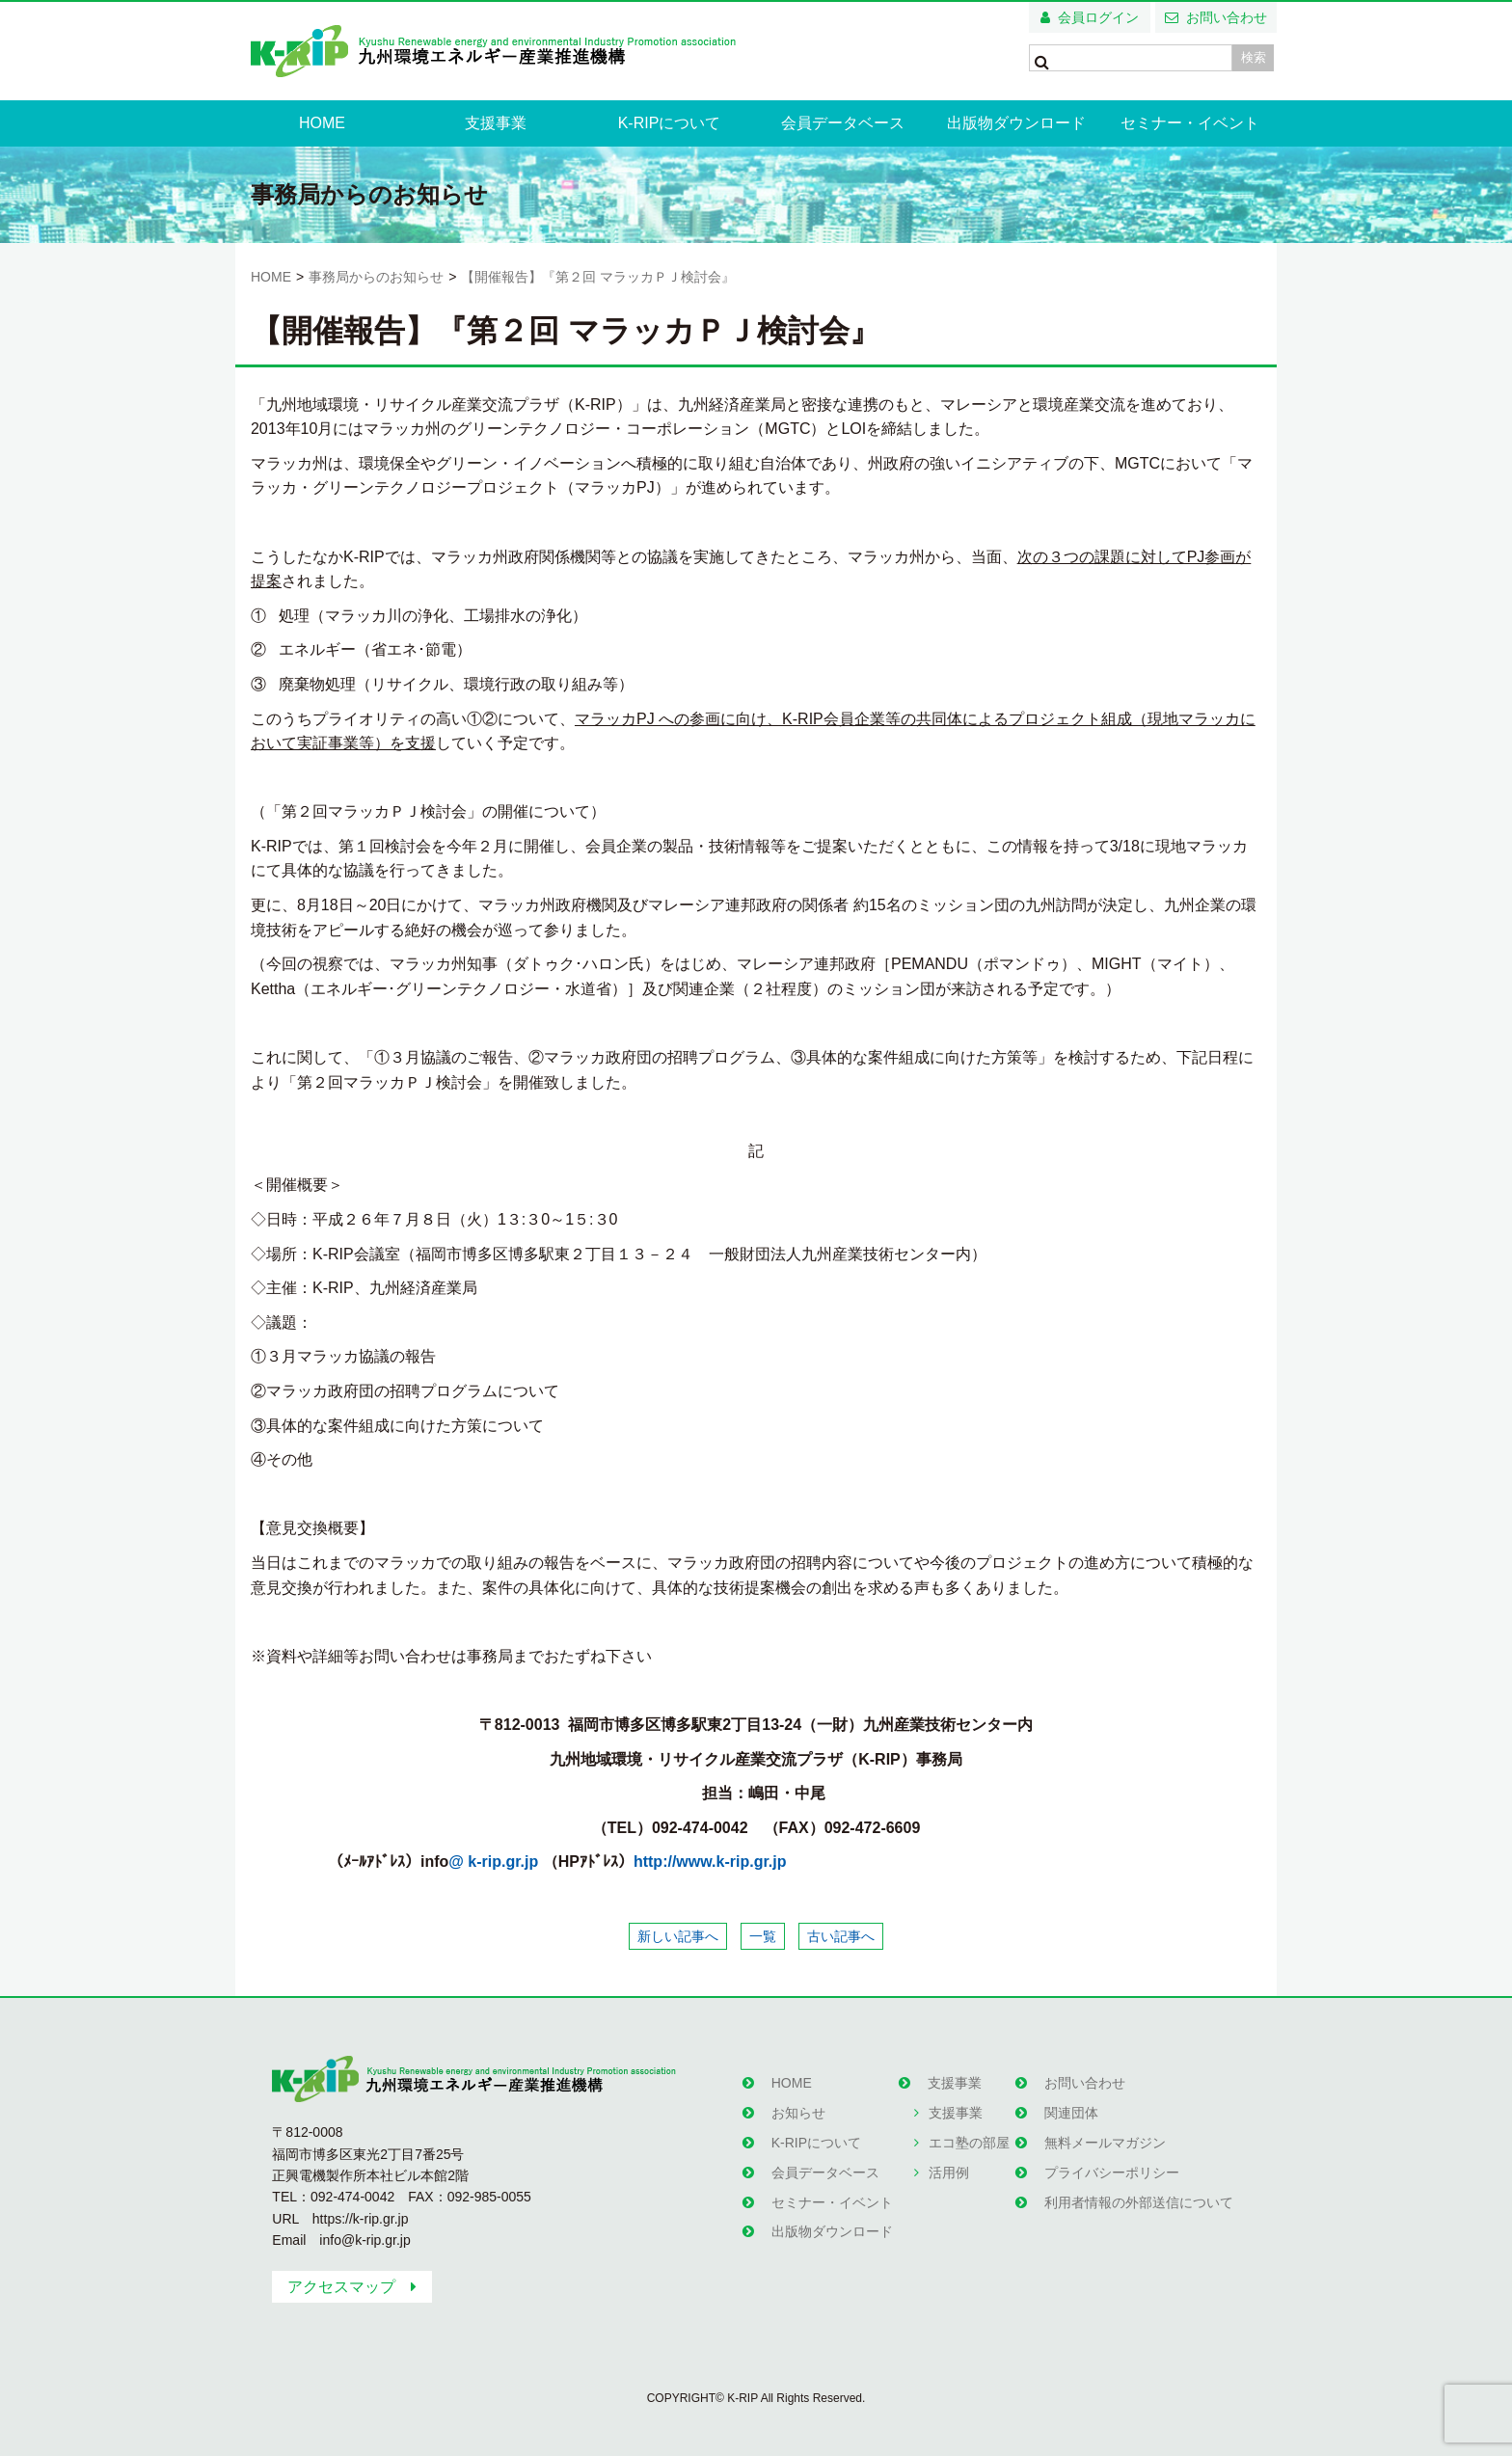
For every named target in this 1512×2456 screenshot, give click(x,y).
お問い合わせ (1226, 17)
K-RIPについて (669, 123)
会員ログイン (1098, 17)
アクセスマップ (341, 2287)
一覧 (762, 1936)
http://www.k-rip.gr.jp (710, 1861)
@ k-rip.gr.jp (493, 1861)
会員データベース (842, 123)
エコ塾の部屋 (967, 2134)
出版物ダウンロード (1016, 123)
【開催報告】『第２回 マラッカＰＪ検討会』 (598, 276)
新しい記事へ (677, 1936)
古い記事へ (841, 1936)
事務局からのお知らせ (376, 276)
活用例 (947, 2160)
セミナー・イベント (1189, 123)
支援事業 (495, 123)
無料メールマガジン (1103, 2134)
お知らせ (797, 2108)
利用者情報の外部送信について (1136, 2187)
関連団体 (1069, 2108)
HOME (322, 123)
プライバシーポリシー (1109, 2160)
